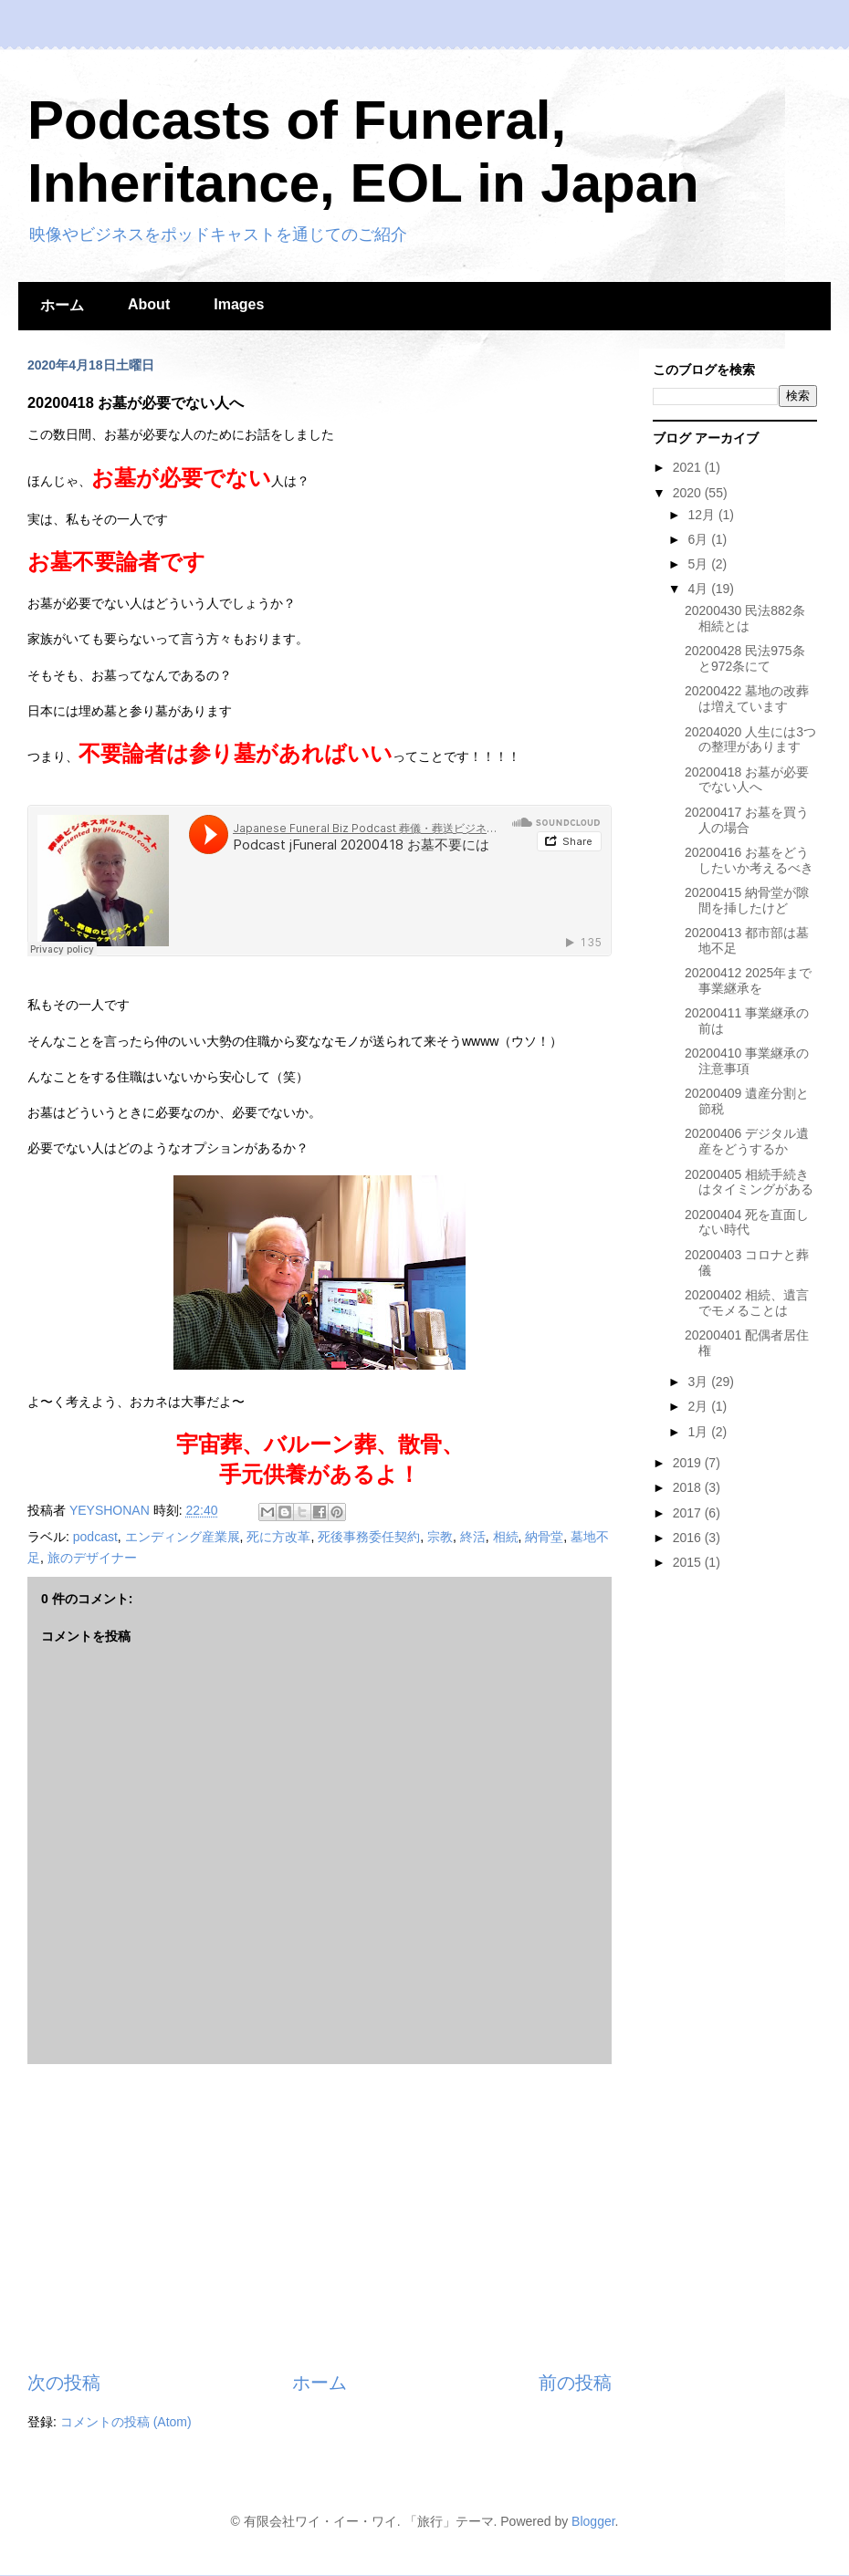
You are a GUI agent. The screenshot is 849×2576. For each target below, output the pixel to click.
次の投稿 (63, 2383)
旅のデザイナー (92, 1557)
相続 (506, 1536)
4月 (699, 588)
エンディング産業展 (182, 1536)
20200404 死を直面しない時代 (747, 1222)
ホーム (62, 305)
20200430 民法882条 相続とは (745, 618)
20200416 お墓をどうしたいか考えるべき (749, 860)
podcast (95, 1536)
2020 (689, 492)
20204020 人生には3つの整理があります (750, 740)
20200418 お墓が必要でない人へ (747, 780)
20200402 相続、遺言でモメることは (747, 1303)
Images (239, 304)
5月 (699, 564)
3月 (699, 1381)
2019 (689, 1462)
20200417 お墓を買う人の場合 (747, 820)
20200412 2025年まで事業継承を (748, 980)
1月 (699, 1431)
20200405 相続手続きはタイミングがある (749, 1182)
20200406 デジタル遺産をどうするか (747, 1141)
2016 (689, 1537)
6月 (699, 539)
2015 (689, 1562)
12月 (702, 514)
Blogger (592, 2521)
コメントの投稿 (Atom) (126, 2421)
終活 (473, 1536)
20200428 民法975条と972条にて (745, 658)
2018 (689, 1487)
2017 (689, 1513)
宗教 (440, 1536)
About (149, 304)
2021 (689, 467)
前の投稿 (575, 2383)
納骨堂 (544, 1536)
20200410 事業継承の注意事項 (747, 1061)
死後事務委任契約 (369, 1536)
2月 (699, 1406)
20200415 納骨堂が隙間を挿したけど (747, 900)
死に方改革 (278, 1536)
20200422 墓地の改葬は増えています (747, 698)
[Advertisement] (319, 2217)
